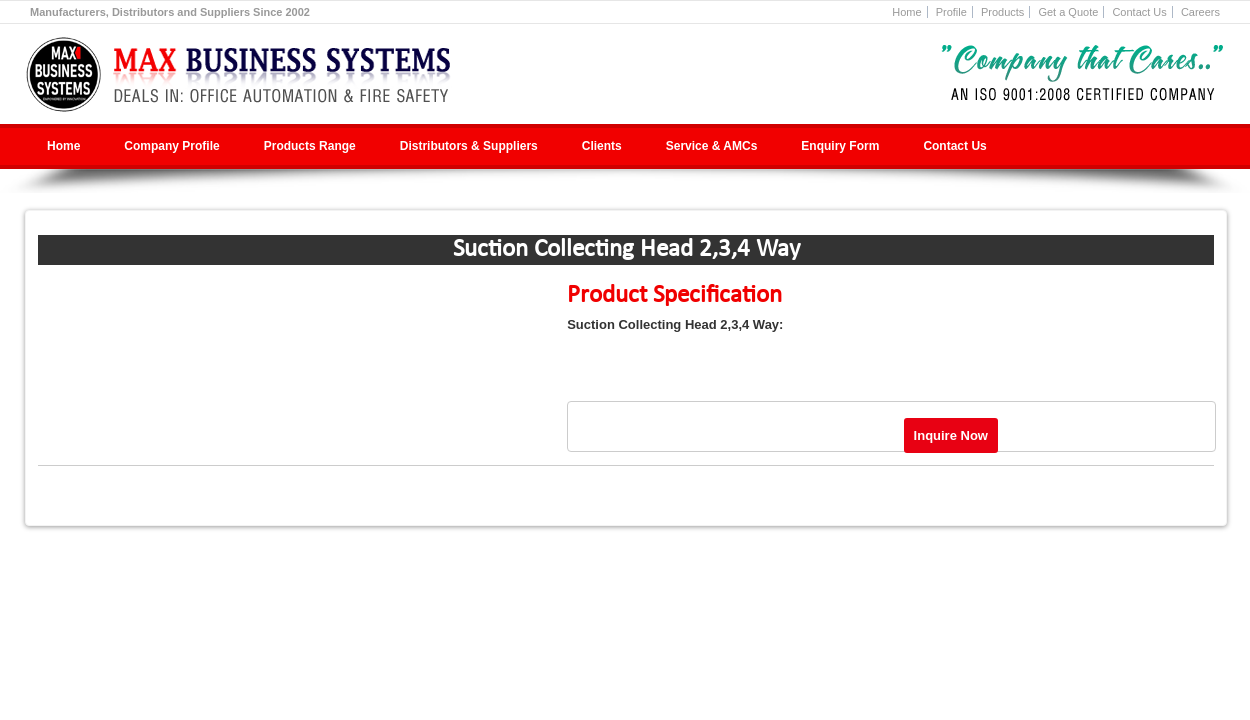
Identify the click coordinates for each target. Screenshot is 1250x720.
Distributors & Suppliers (469, 146)
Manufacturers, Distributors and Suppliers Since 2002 (170, 12)
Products (1002, 12)
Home (906, 12)
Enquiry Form (840, 146)
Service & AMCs (712, 146)
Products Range (310, 146)
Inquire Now (951, 435)
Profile (951, 12)
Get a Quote (1068, 12)
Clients (602, 146)
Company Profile (171, 146)
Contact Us (1139, 12)
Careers (1200, 12)
